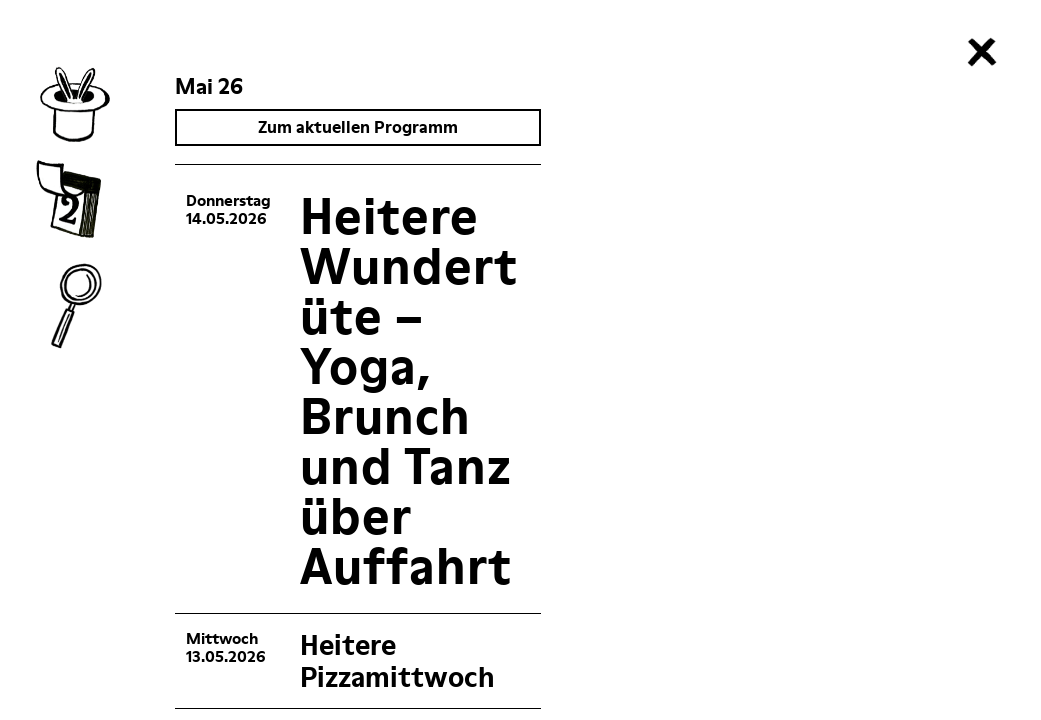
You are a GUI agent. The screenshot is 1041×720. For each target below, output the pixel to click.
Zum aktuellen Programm (359, 127)
